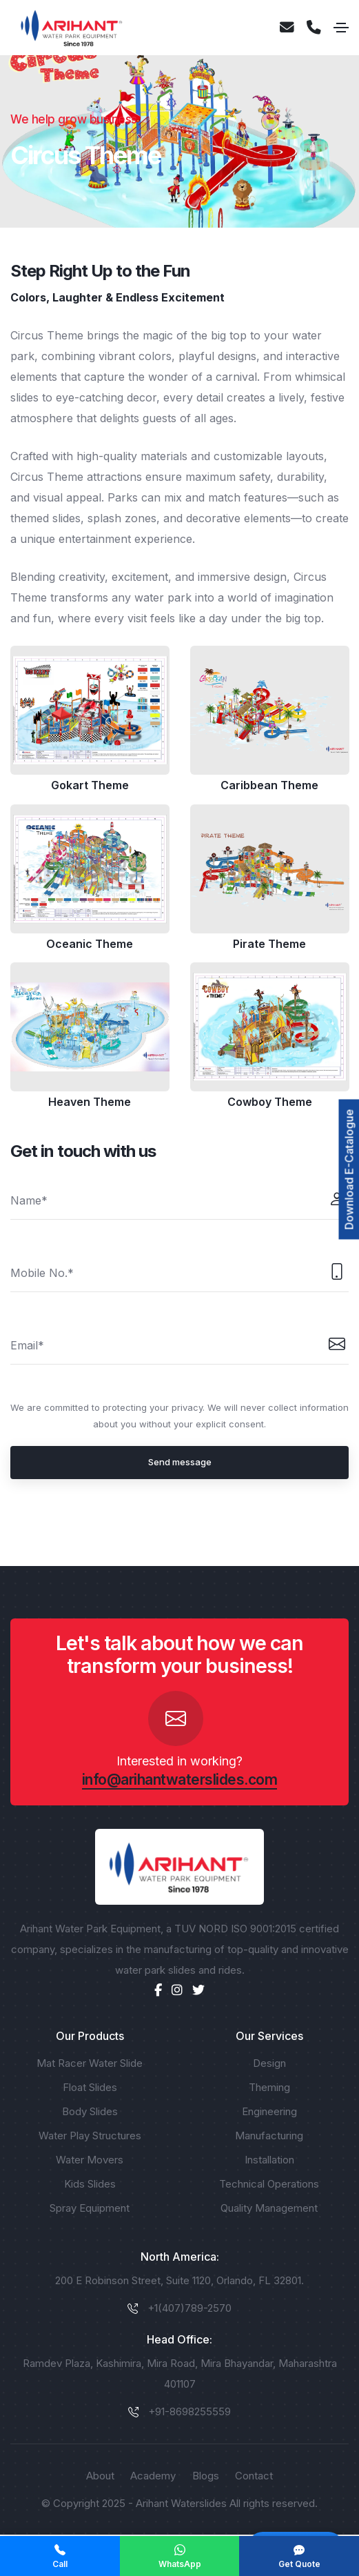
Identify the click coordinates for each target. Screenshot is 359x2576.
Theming (269, 2087)
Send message (180, 1461)
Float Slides (90, 2087)
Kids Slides (90, 2183)
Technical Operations (269, 2183)
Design (269, 2063)
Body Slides (90, 2111)
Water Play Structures (90, 2135)
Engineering (269, 2111)
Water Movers (89, 2159)
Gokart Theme (90, 786)
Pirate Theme (269, 944)
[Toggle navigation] (341, 27)
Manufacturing (269, 2135)
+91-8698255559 (189, 2411)
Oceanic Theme (89, 944)
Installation (269, 2159)
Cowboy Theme (269, 1102)
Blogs (205, 2475)
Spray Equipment (90, 2208)
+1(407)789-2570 (189, 2308)
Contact (254, 2475)
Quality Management (269, 2208)
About (100, 2475)
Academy (153, 2475)
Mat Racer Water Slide (90, 2063)
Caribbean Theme (269, 786)
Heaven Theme (89, 1102)
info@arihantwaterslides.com (180, 1779)
